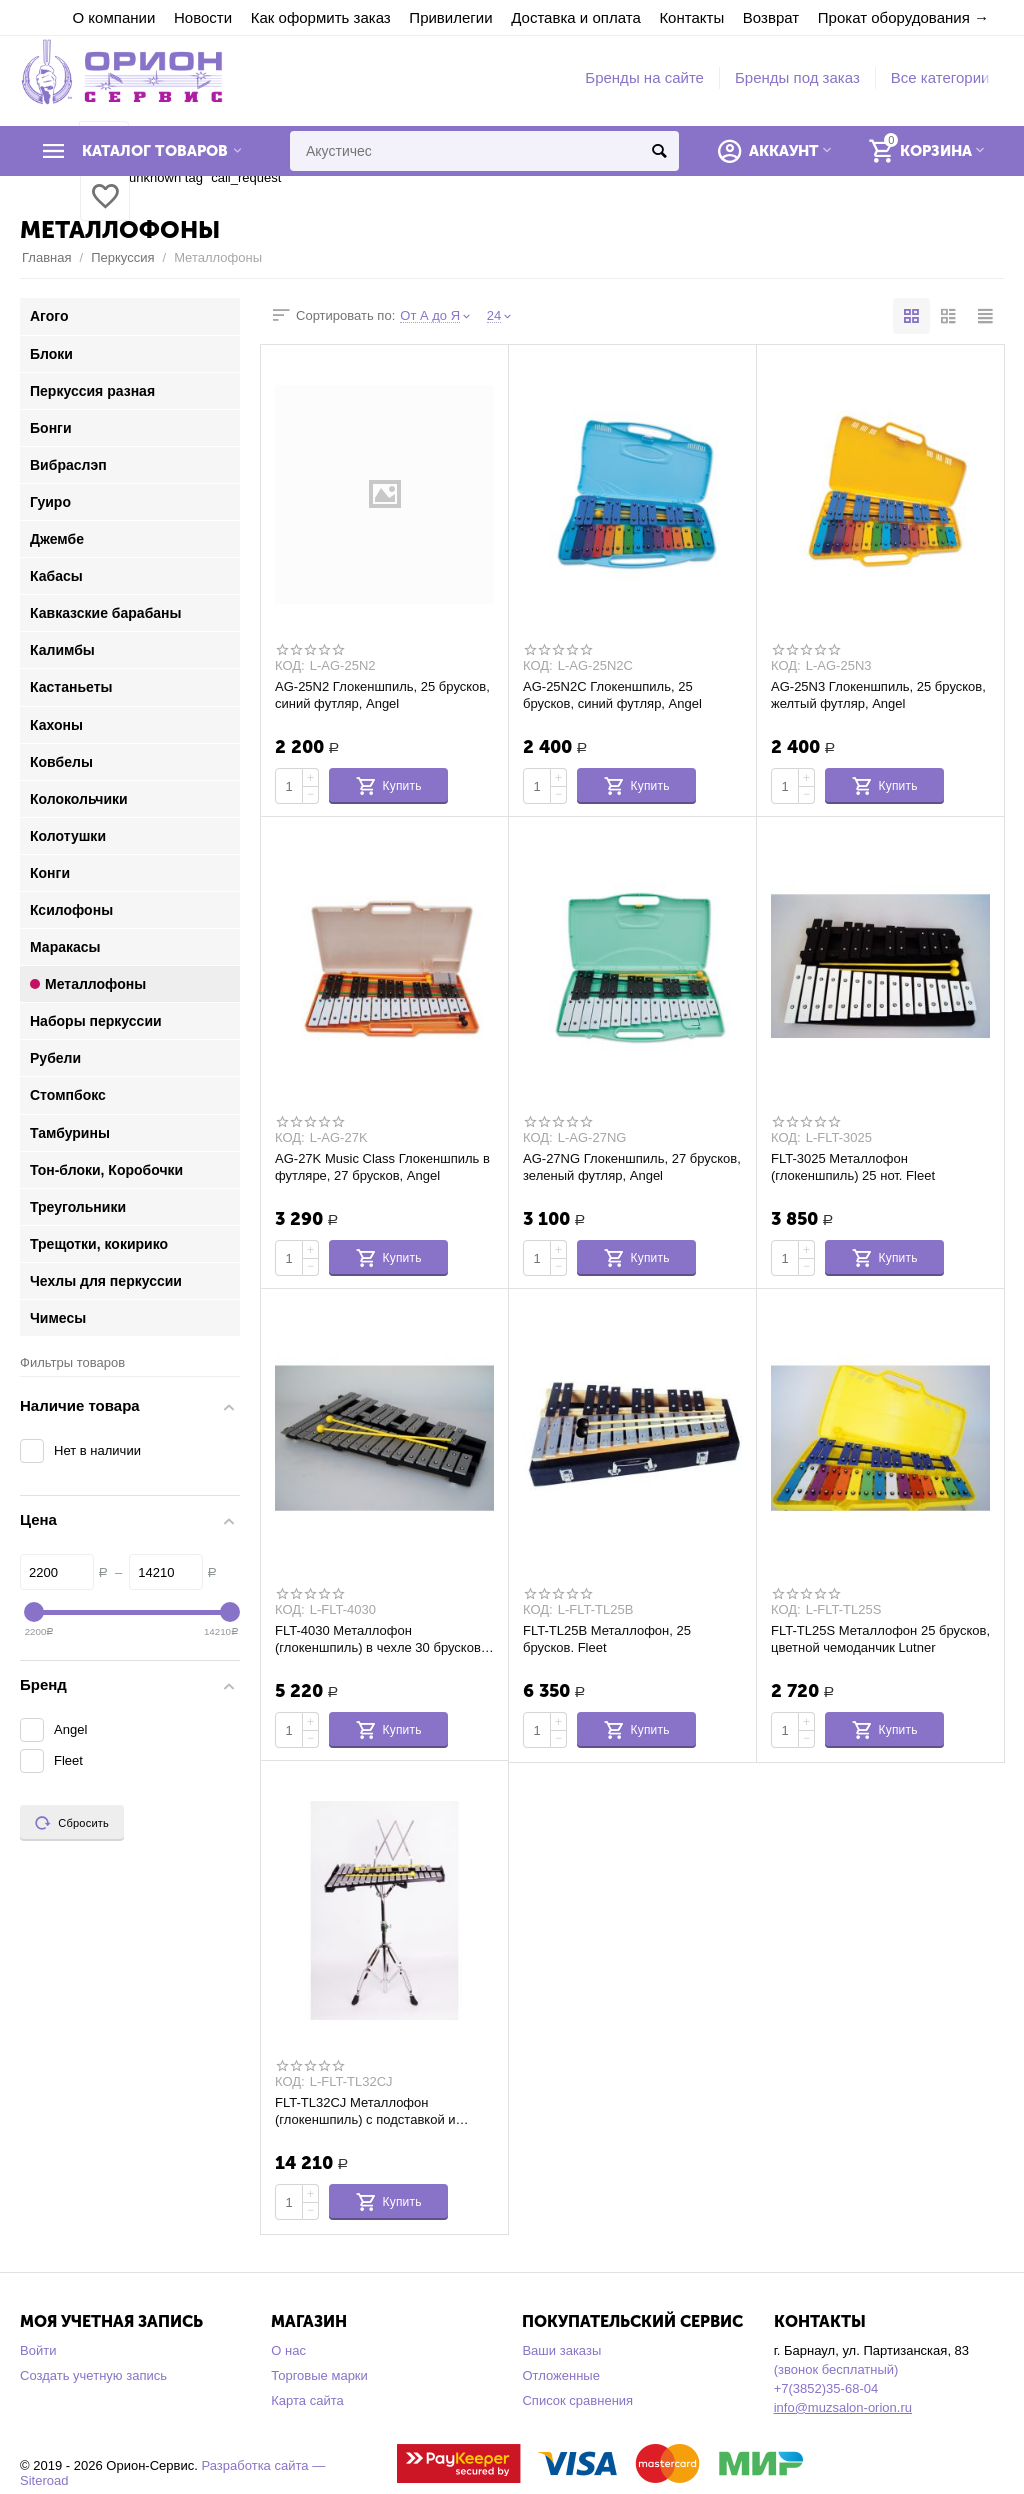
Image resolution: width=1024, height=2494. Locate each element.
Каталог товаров (155, 151)
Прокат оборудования (894, 17)
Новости (203, 17)
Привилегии (450, 17)
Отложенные (561, 2375)
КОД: (290, 666)
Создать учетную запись (93, 2375)
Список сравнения (577, 2400)
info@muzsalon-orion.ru (843, 2407)
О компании (114, 17)
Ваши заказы (561, 2350)
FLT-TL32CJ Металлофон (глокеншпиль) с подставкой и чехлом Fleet (365, 2111)
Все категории (940, 77)
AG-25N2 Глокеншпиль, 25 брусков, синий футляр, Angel (382, 695)
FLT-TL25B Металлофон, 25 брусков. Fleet (607, 1639)
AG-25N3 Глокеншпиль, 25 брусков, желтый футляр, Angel (878, 695)
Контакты (691, 17)
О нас (288, 2350)
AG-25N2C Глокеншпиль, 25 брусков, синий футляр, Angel (612, 695)
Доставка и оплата (576, 17)
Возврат (771, 17)
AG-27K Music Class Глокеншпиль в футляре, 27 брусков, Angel (382, 1167)
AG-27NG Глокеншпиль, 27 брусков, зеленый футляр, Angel (632, 1167)
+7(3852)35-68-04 (826, 2388)
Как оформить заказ (321, 17)
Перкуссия (122, 257)
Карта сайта (307, 2400)
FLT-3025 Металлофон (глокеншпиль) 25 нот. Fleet (853, 1167)
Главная (47, 257)
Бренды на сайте (644, 77)
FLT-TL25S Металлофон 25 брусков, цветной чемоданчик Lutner (880, 1639)
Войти (38, 2350)
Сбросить (72, 1823)
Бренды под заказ (797, 77)
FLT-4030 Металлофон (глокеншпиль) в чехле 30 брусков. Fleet (379, 1639)
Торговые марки (319, 2375)
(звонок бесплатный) (836, 2369)
